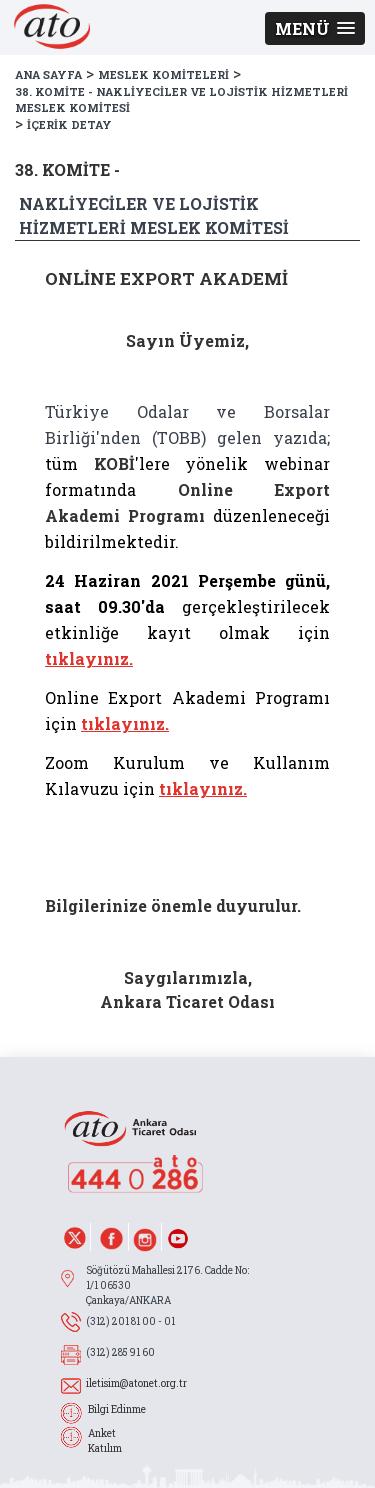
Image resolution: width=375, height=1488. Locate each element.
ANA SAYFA (48, 74)
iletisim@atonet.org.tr (136, 1383)
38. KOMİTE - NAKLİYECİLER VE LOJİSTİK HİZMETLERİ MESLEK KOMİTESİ (181, 100)
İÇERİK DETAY (69, 124)
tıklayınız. (89, 658)
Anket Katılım (105, 1441)
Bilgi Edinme (117, 1409)
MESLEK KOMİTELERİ (163, 74)
